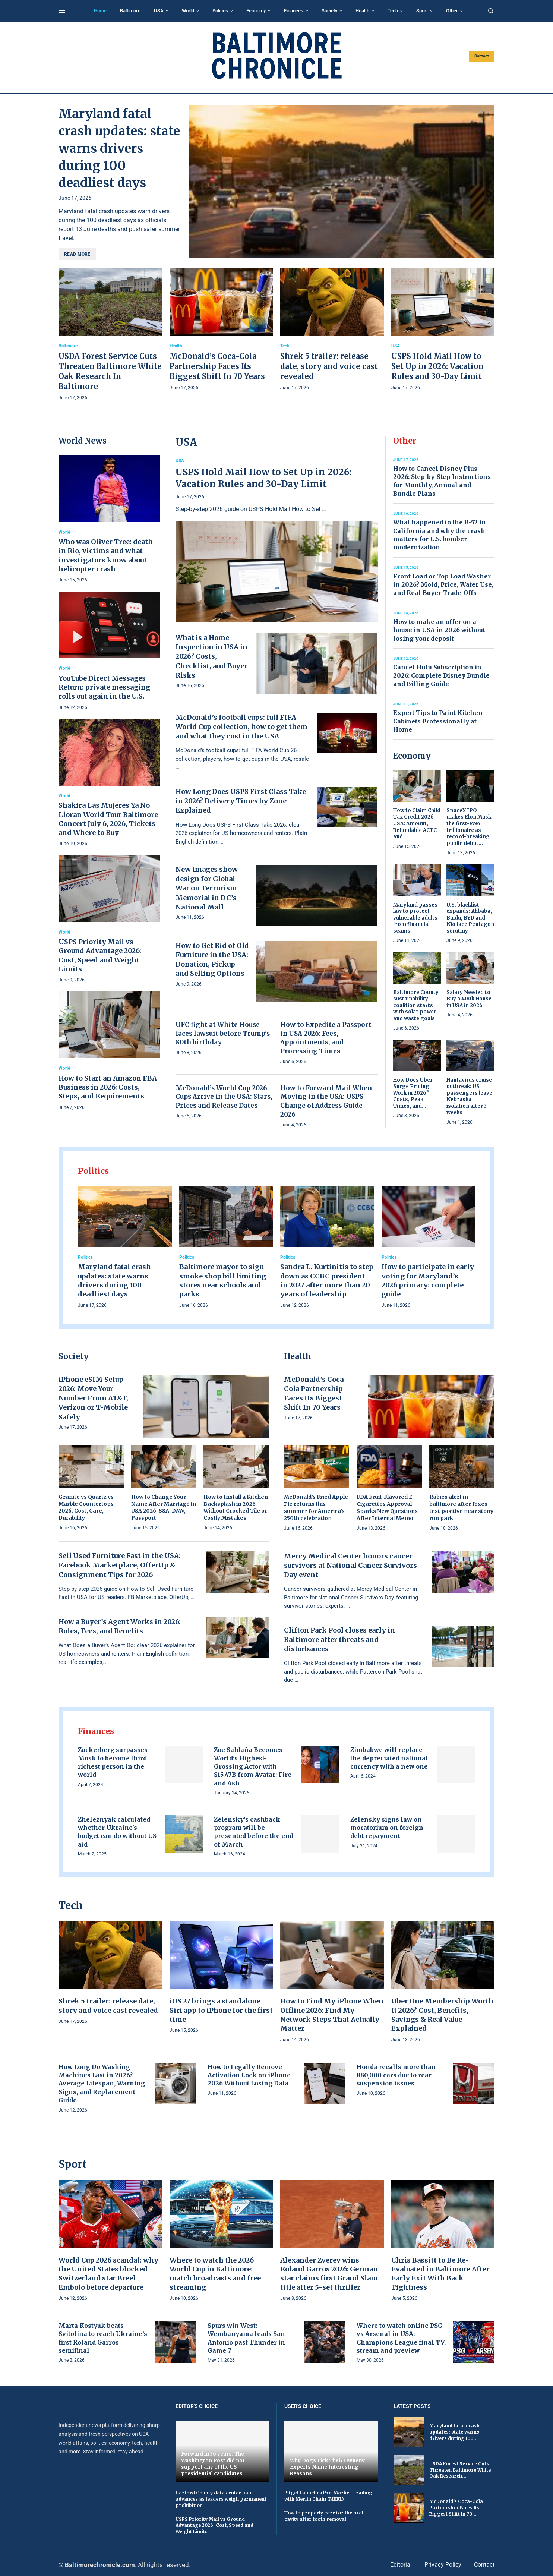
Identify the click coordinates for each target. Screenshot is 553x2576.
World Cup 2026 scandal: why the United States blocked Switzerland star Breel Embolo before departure (108, 2274)
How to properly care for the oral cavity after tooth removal (323, 2516)
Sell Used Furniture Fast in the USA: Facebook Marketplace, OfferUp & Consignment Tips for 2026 (120, 1565)
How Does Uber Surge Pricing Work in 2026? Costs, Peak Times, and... (413, 1093)
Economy (256, 10)
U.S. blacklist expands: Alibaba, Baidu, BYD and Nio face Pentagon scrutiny (470, 918)
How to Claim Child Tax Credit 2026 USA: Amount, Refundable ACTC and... (416, 823)
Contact (481, 56)
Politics (220, 10)
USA (159, 10)
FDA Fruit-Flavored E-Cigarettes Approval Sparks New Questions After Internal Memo (387, 1508)
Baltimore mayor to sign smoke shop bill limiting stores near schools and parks (222, 1280)
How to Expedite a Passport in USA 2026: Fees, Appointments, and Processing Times (326, 1038)
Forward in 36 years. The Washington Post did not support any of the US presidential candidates (213, 2464)
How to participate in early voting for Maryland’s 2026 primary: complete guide (428, 1280)
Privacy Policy (442, 2564)
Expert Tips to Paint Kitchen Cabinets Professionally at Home (438, 721)
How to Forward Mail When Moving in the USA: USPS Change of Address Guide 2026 (326, 1101)
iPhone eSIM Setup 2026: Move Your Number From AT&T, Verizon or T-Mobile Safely (93, 1398)
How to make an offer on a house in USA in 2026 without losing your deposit (439, 630)
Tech (393, 10)
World (188, 10)
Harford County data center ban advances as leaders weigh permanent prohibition (221, 2499)
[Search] (490, 11)
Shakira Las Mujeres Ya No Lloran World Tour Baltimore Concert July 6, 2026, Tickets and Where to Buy (108, 819)
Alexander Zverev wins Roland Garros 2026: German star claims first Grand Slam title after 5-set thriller (329, 2274)
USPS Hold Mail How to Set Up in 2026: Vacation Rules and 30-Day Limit (437, 366)
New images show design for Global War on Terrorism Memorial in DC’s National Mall (207, 888)
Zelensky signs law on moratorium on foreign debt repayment (386, 1828)
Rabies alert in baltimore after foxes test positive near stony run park (461, 1508)
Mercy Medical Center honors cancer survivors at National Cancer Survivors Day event (350, 1565)
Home (100, 10)
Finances (293, 10)
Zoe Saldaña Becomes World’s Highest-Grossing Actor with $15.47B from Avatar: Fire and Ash (252, 1766)
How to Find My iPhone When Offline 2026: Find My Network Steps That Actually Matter (331, 2015)
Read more (77, 254)
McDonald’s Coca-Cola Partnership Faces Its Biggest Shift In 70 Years (217, 366)
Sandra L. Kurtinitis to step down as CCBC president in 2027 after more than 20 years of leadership (326, 1280)
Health (362, 10)
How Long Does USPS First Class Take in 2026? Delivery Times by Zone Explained (241, 800)
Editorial (401, 2564)
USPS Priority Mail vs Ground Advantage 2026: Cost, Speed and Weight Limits (100, 955)
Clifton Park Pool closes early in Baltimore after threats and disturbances (339, 1639)
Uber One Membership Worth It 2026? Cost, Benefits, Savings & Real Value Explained (442, 2015)
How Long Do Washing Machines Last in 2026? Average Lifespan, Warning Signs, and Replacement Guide (102, 2083)
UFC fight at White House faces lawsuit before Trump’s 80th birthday (223, 1034)
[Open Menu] (62, 10)
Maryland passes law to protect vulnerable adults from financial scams (415, 918)
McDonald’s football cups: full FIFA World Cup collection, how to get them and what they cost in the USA (241, 726)
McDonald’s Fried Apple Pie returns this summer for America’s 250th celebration (316, 1508)
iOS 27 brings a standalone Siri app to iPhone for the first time (221, 2010)
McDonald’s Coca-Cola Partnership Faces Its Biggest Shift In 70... (456, 2507)
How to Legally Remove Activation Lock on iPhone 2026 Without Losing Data (249, 2075)
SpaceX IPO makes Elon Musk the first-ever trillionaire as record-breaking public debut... (468, 826)
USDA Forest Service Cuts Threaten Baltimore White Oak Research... (460, 2470)
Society (329, 10)
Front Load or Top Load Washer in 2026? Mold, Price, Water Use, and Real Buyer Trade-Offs (443, 585)
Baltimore (130, 10)
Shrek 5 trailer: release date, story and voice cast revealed (329, 366)
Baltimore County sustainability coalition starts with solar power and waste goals (416, 1005)
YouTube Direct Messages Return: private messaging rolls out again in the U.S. (104, 687)
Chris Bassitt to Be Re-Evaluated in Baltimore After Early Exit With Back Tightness (440, 2274)
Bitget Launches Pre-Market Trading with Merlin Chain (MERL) (328, 2496)
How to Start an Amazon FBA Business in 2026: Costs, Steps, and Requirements (108, 1087)
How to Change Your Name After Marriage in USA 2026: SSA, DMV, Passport (163, 1508)
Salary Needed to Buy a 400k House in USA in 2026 (469, 999)
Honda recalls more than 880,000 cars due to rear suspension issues (396, 2075)
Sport (422, 10)
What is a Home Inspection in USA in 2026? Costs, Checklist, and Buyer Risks (211, 656)
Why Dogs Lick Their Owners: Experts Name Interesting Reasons (328, 2467)
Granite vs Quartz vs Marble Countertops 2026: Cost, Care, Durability (86, 1508)
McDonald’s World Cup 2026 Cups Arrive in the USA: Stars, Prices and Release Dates (224, 1097)
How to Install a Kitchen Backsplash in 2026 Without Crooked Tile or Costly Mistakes (235, 1508)
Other (452, 10)
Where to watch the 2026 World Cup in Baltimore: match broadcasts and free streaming (215, 2274)
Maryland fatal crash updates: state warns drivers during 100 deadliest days (119, 148)
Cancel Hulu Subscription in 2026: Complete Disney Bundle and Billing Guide (441, 675)
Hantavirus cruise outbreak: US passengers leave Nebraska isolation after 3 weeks (469, 1096)
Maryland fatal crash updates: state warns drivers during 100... (454, 2432)
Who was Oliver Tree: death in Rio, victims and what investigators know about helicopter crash (106, 555)
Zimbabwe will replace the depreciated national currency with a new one (389, 1758)
